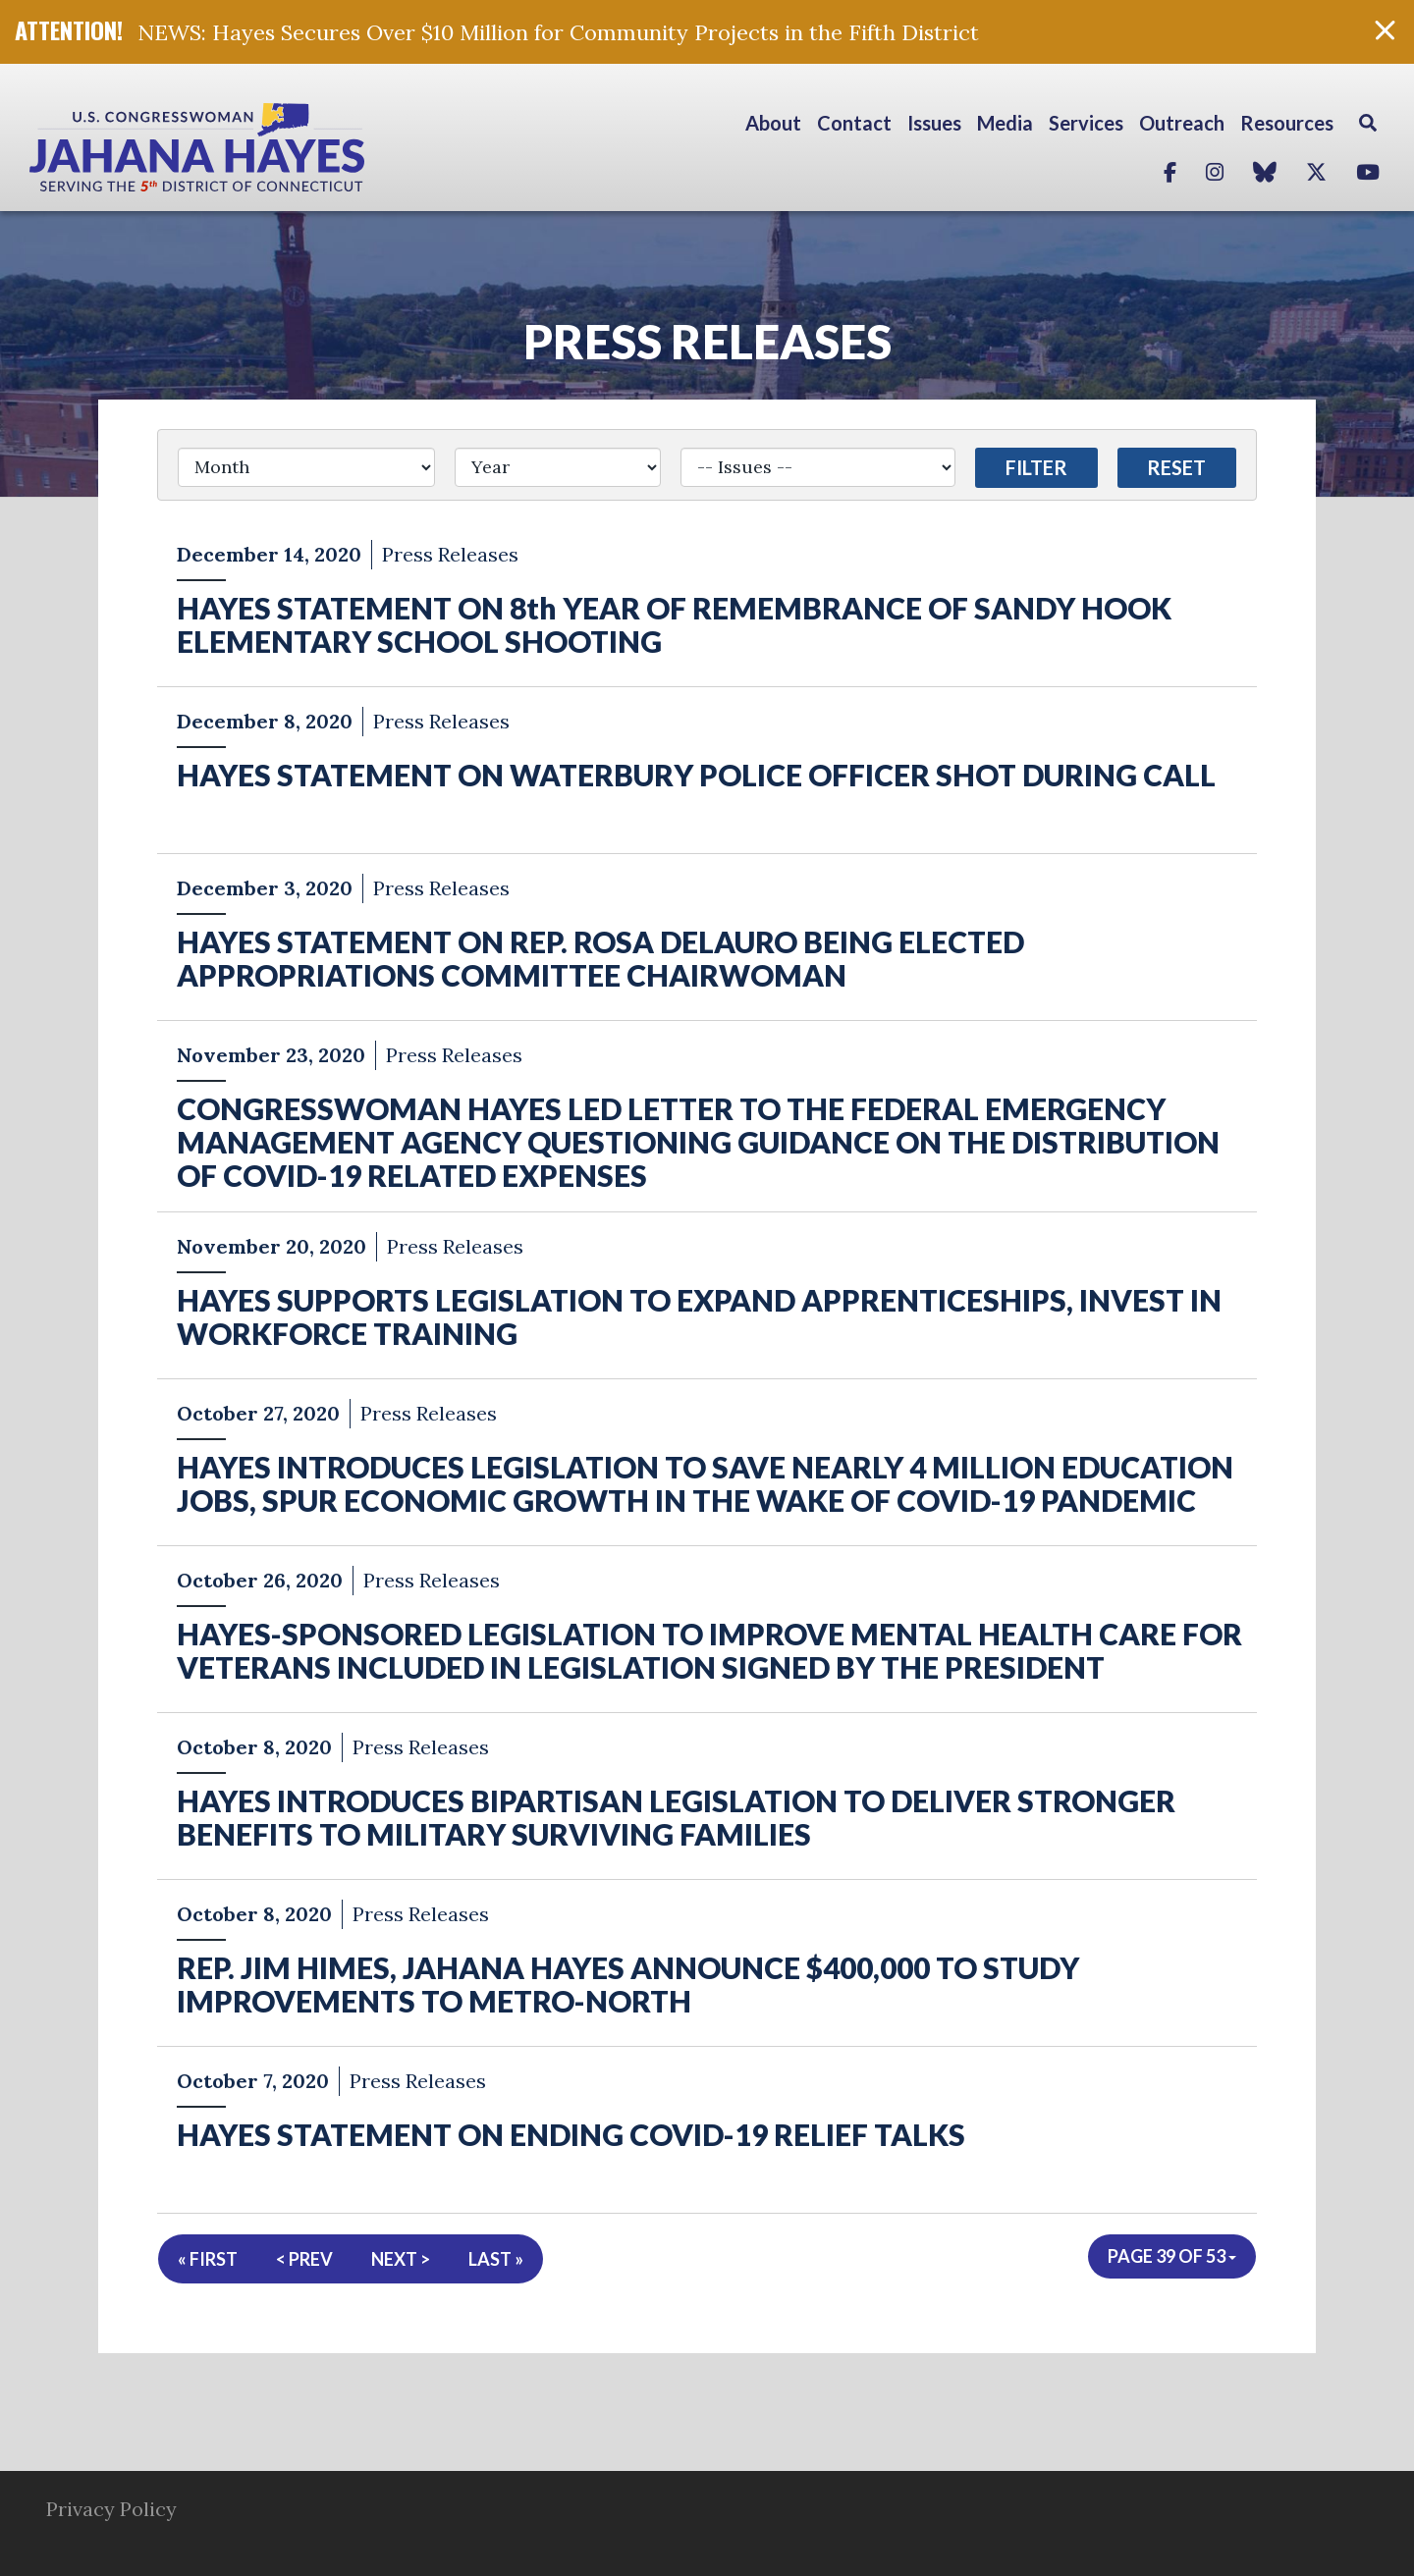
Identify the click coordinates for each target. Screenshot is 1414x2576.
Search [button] (1367, 122)
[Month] (306, 467)
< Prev (304, 2259)
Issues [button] (934, 122)
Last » (495, 2259)
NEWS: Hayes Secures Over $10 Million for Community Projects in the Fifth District (558, 32)
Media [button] (1005, 122)
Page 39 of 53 (1172, 2256)
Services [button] (1086, 122)
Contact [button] (854, 122)
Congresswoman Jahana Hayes (265, 147)
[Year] (558, 467)
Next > (400, 2259)
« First (208, 2259)
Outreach (1181, 122)
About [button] (773, 122)
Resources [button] (1286, 122)
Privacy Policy (111, 2508)
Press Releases (707, 341)
